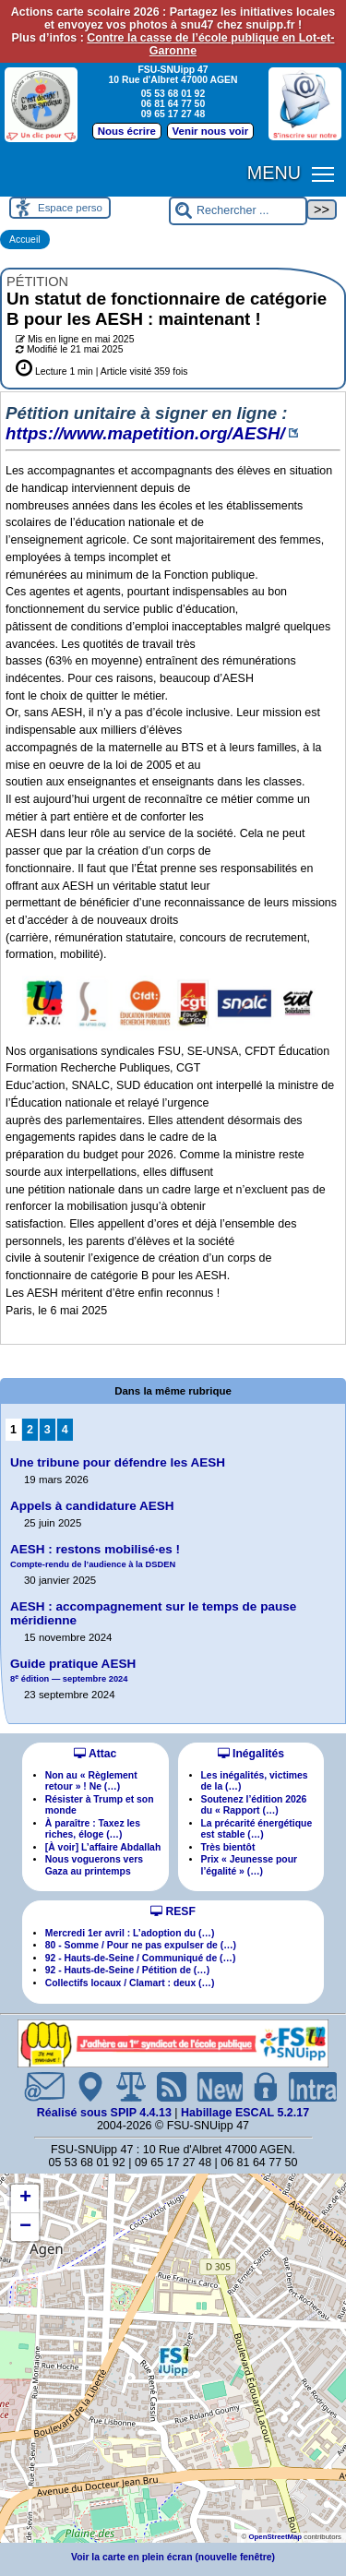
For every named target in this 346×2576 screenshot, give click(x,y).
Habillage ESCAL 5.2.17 (245, 2112)
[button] (173, 2361)
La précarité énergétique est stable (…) (257, 1828)
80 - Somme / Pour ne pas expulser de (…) (140, 1945)
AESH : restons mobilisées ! (95, 1555)
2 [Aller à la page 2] (30, 1429)
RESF (173, 1911)
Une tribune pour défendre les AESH (117, 1462)
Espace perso (70, 207)
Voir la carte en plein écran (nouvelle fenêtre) (173, 2557)
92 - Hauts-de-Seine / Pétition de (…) (127, 1970)
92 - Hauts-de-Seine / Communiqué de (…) (140, 1958)
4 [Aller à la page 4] (65, 1429)
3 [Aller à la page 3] (47, 1429)
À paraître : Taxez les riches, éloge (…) (92, 1828)
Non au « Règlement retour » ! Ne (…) (91, 1780)
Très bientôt (228, 1847)
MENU (274, 172)
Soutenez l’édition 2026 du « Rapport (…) (254, 1804)
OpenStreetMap (275, 2537)
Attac (95, 1753)
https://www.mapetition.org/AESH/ (145, 433)
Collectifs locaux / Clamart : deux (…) (130, 1983)
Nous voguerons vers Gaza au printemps (94, 1864)
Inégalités (251, 1753)
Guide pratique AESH (73, 1670)
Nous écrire (127, 131)
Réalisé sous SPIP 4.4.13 (106, 2112)
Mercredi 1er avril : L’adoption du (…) (130, 1933)
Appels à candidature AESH (92, 1506)
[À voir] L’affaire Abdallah (103, 1847)
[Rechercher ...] (238, 211)
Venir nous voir (211, 131)
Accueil (25, 239)
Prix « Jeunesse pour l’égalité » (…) (249, 1864)
